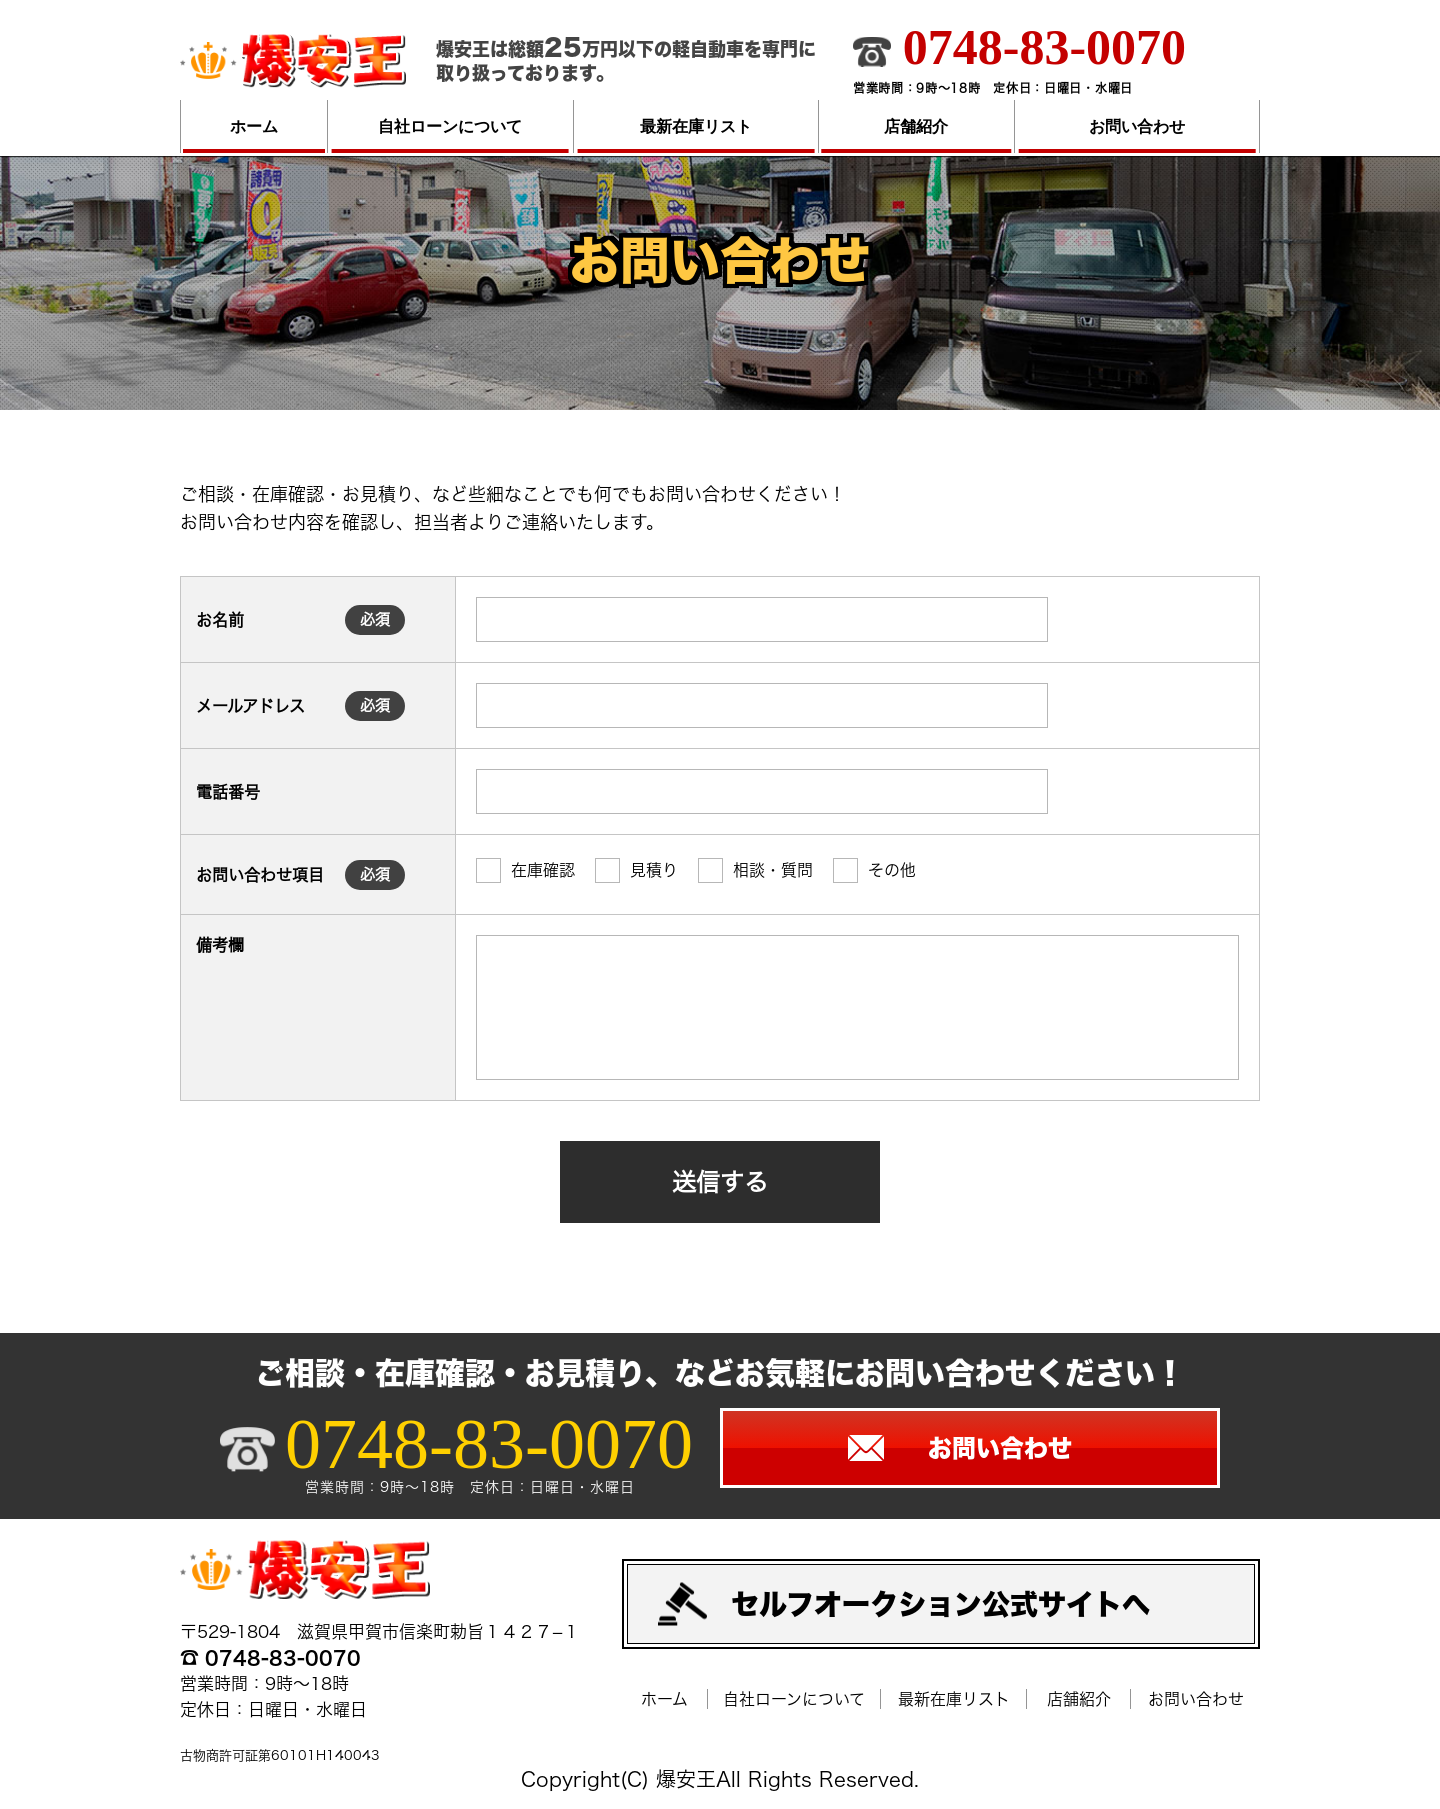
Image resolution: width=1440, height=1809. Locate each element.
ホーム (254, 126)
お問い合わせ (1137, 126)
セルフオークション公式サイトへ (940, 1604)
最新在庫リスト (696, 126)
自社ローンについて (450, 126)
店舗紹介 (916, 126)
